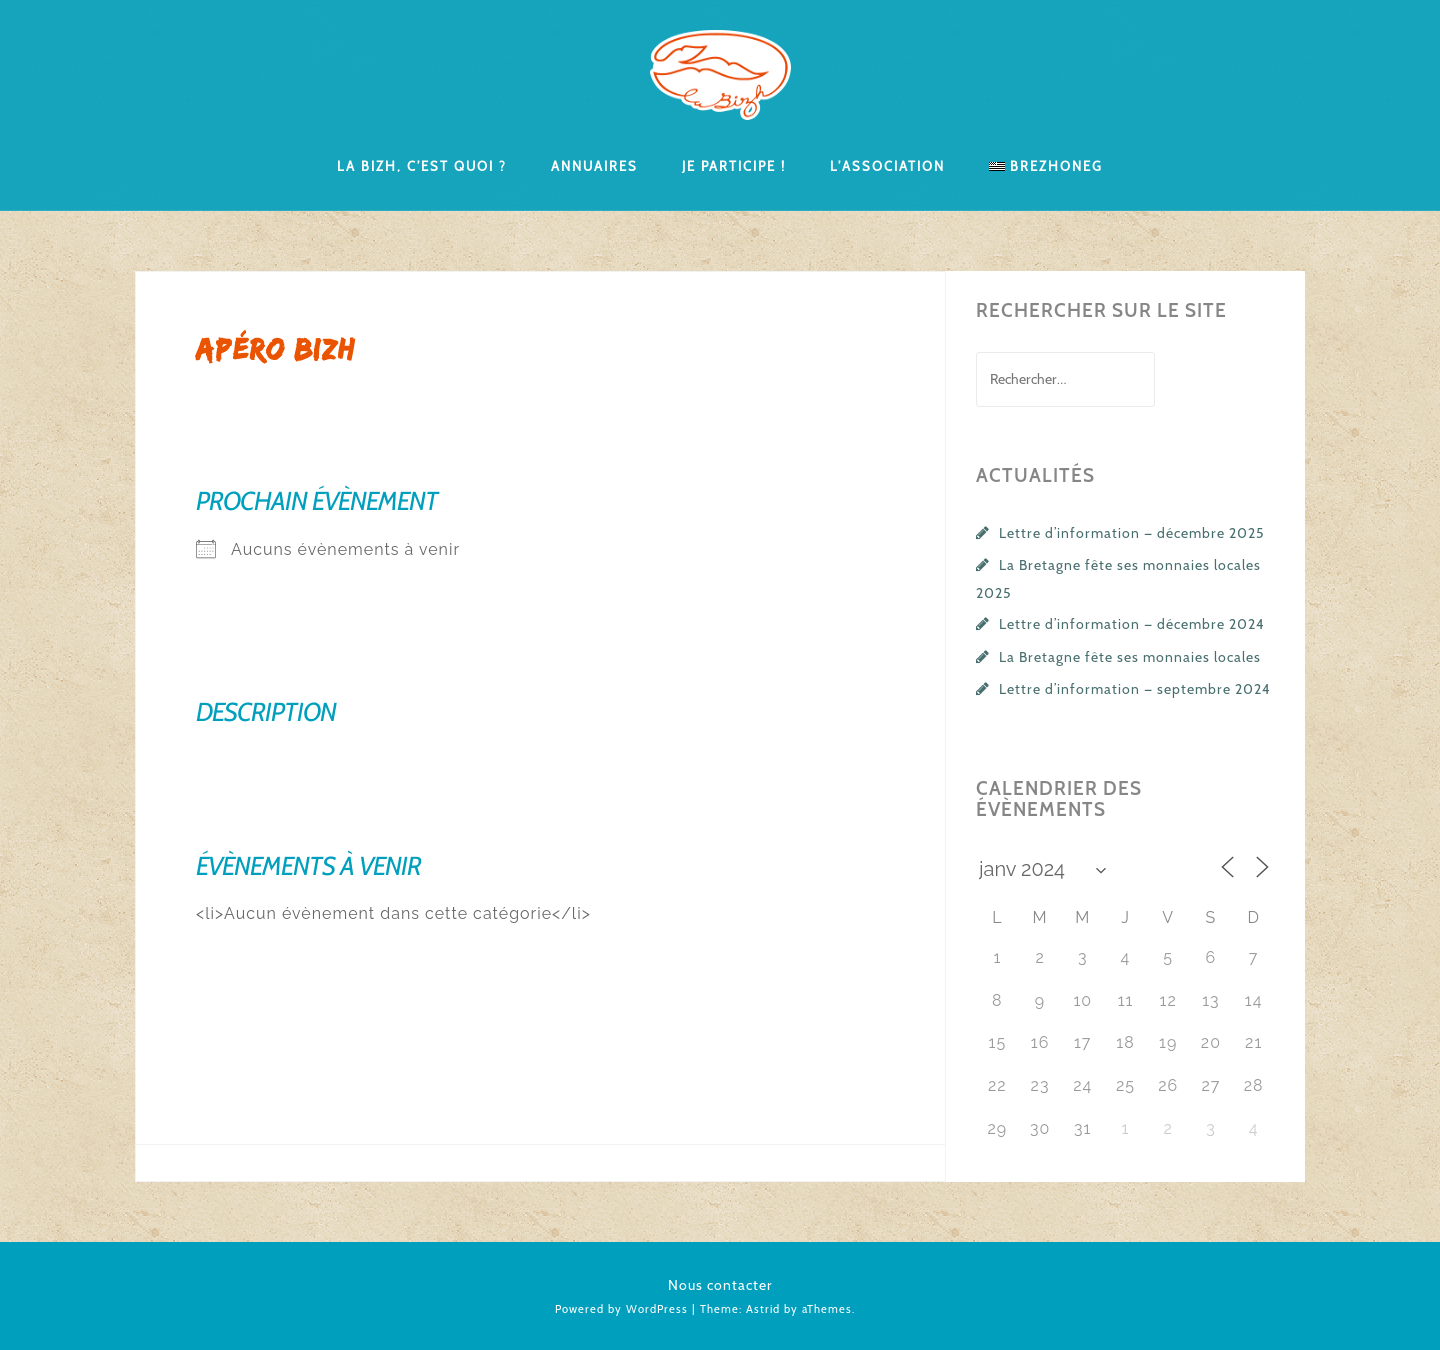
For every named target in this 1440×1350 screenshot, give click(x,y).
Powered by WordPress (621, 1309)
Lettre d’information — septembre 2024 (1135, 689)
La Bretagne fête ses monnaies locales (1130, 657)
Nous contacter (720, 1285)
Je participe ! (734, 165)
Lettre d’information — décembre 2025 (1132, 533)
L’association (887, 165)
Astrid (763, 1309)
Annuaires (594, 165)
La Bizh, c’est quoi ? (422, 165)
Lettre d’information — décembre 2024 (1132, 624)
